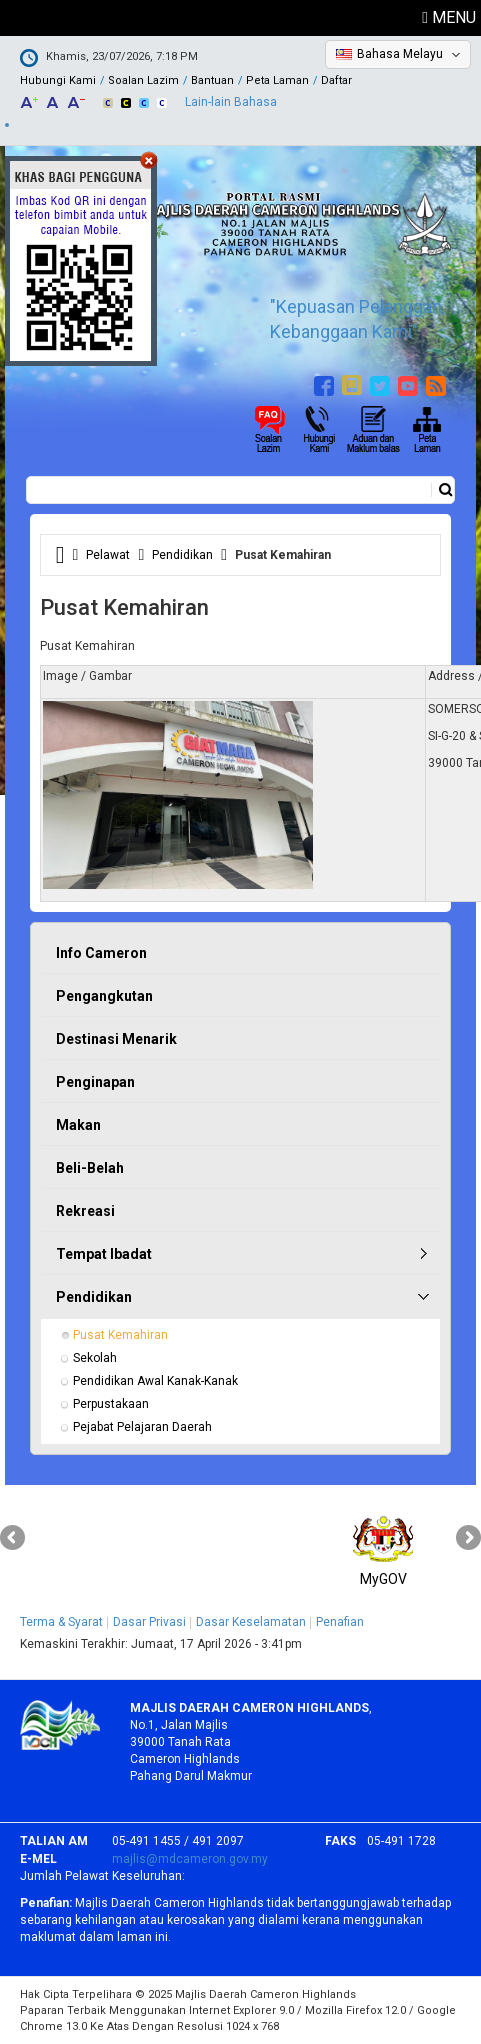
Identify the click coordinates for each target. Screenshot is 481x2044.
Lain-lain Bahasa (231, 102)
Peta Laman (277, 80)
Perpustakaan (111, 1404)
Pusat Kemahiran (120, 1335)
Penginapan (95, 1082)
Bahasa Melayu (400, 54)
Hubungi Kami (58, 80)
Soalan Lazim (143, 80)
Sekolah (95, 1358)
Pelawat (108, 555)
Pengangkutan (104, 996)
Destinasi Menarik (116, 1039)
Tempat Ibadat (104, 1254)
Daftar (336, 80)
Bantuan (212, 80)
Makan (78, 1125)
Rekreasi (85, 1211)
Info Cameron (101, 953)
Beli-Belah (90, 1168)
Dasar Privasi (149, 1622)
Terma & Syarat (61, 1622)
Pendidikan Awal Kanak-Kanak (155, 1381)
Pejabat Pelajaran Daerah (142, 1427)
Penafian (340, 1622)
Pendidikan (182, 555)
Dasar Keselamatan (251, 1622)
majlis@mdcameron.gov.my (190, 1859)
